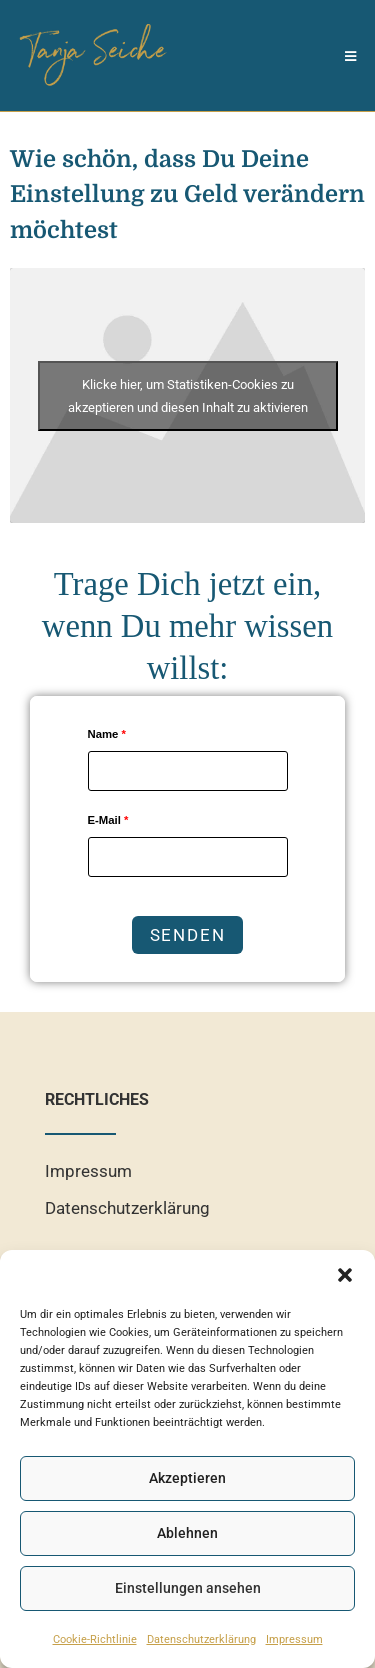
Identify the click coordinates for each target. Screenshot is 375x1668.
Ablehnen (187, 1533)
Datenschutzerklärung (201, 1639)
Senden (188, 935)
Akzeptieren (187, 1478)
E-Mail (108, 820)
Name (107, 734)
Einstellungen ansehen (188, 1588)
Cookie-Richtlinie (95, 1639)
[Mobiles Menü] (350, 55)
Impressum (294, 1639)
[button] (345, 1275)
